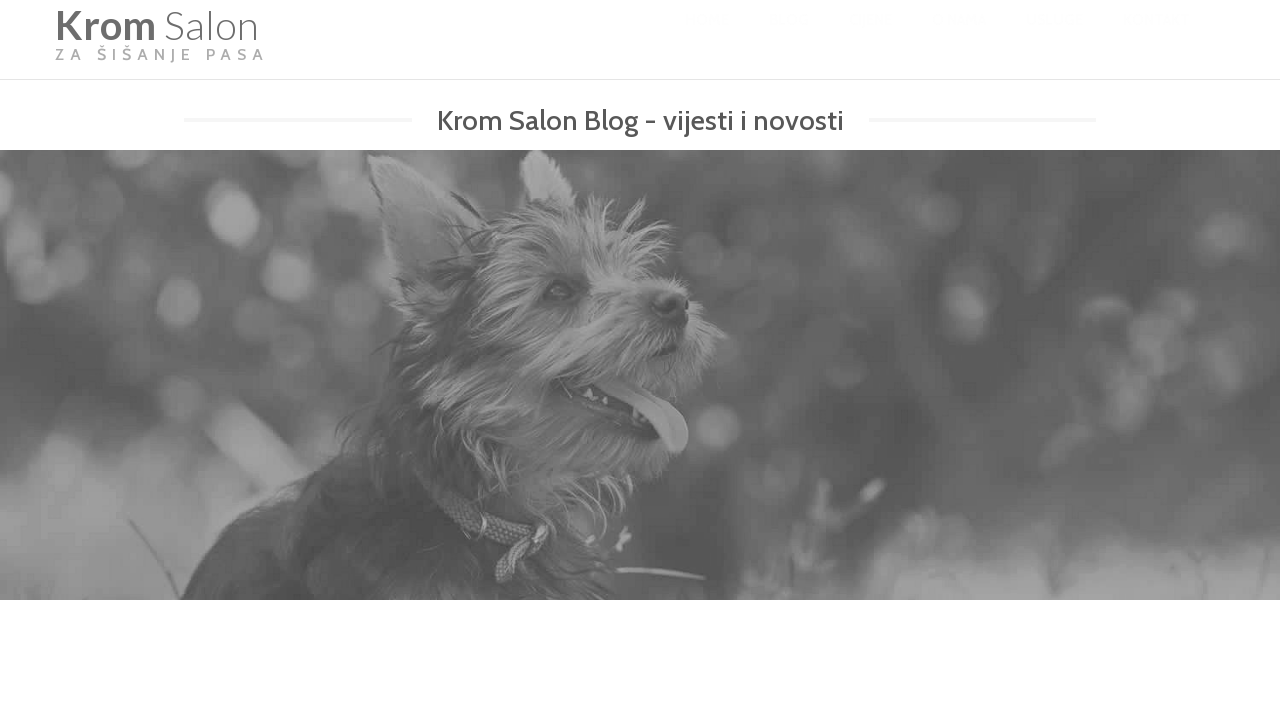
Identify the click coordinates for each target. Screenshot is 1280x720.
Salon (162, 39)
